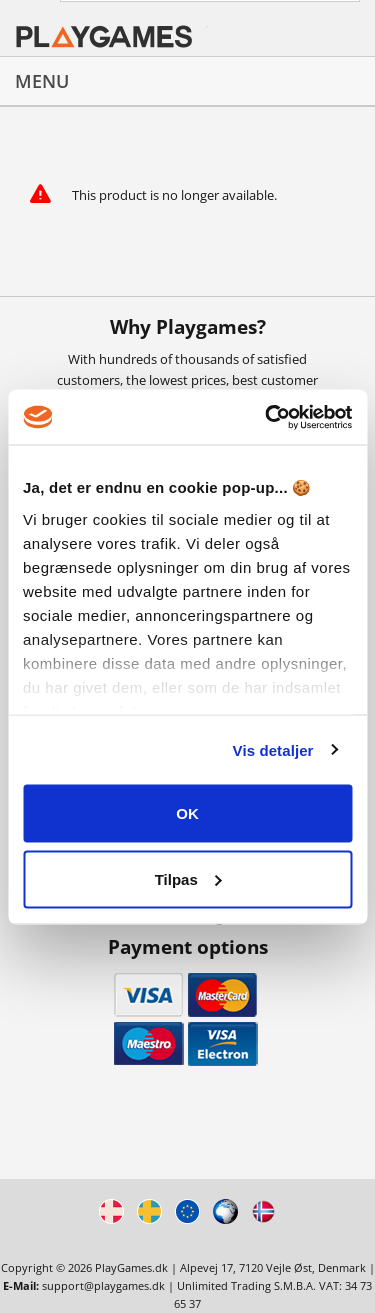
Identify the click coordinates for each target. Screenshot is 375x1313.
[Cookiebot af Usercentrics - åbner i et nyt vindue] (267, 417)
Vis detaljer (273, 749)
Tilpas (188, 878)
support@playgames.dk (103, 1285)
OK (187, 813)
